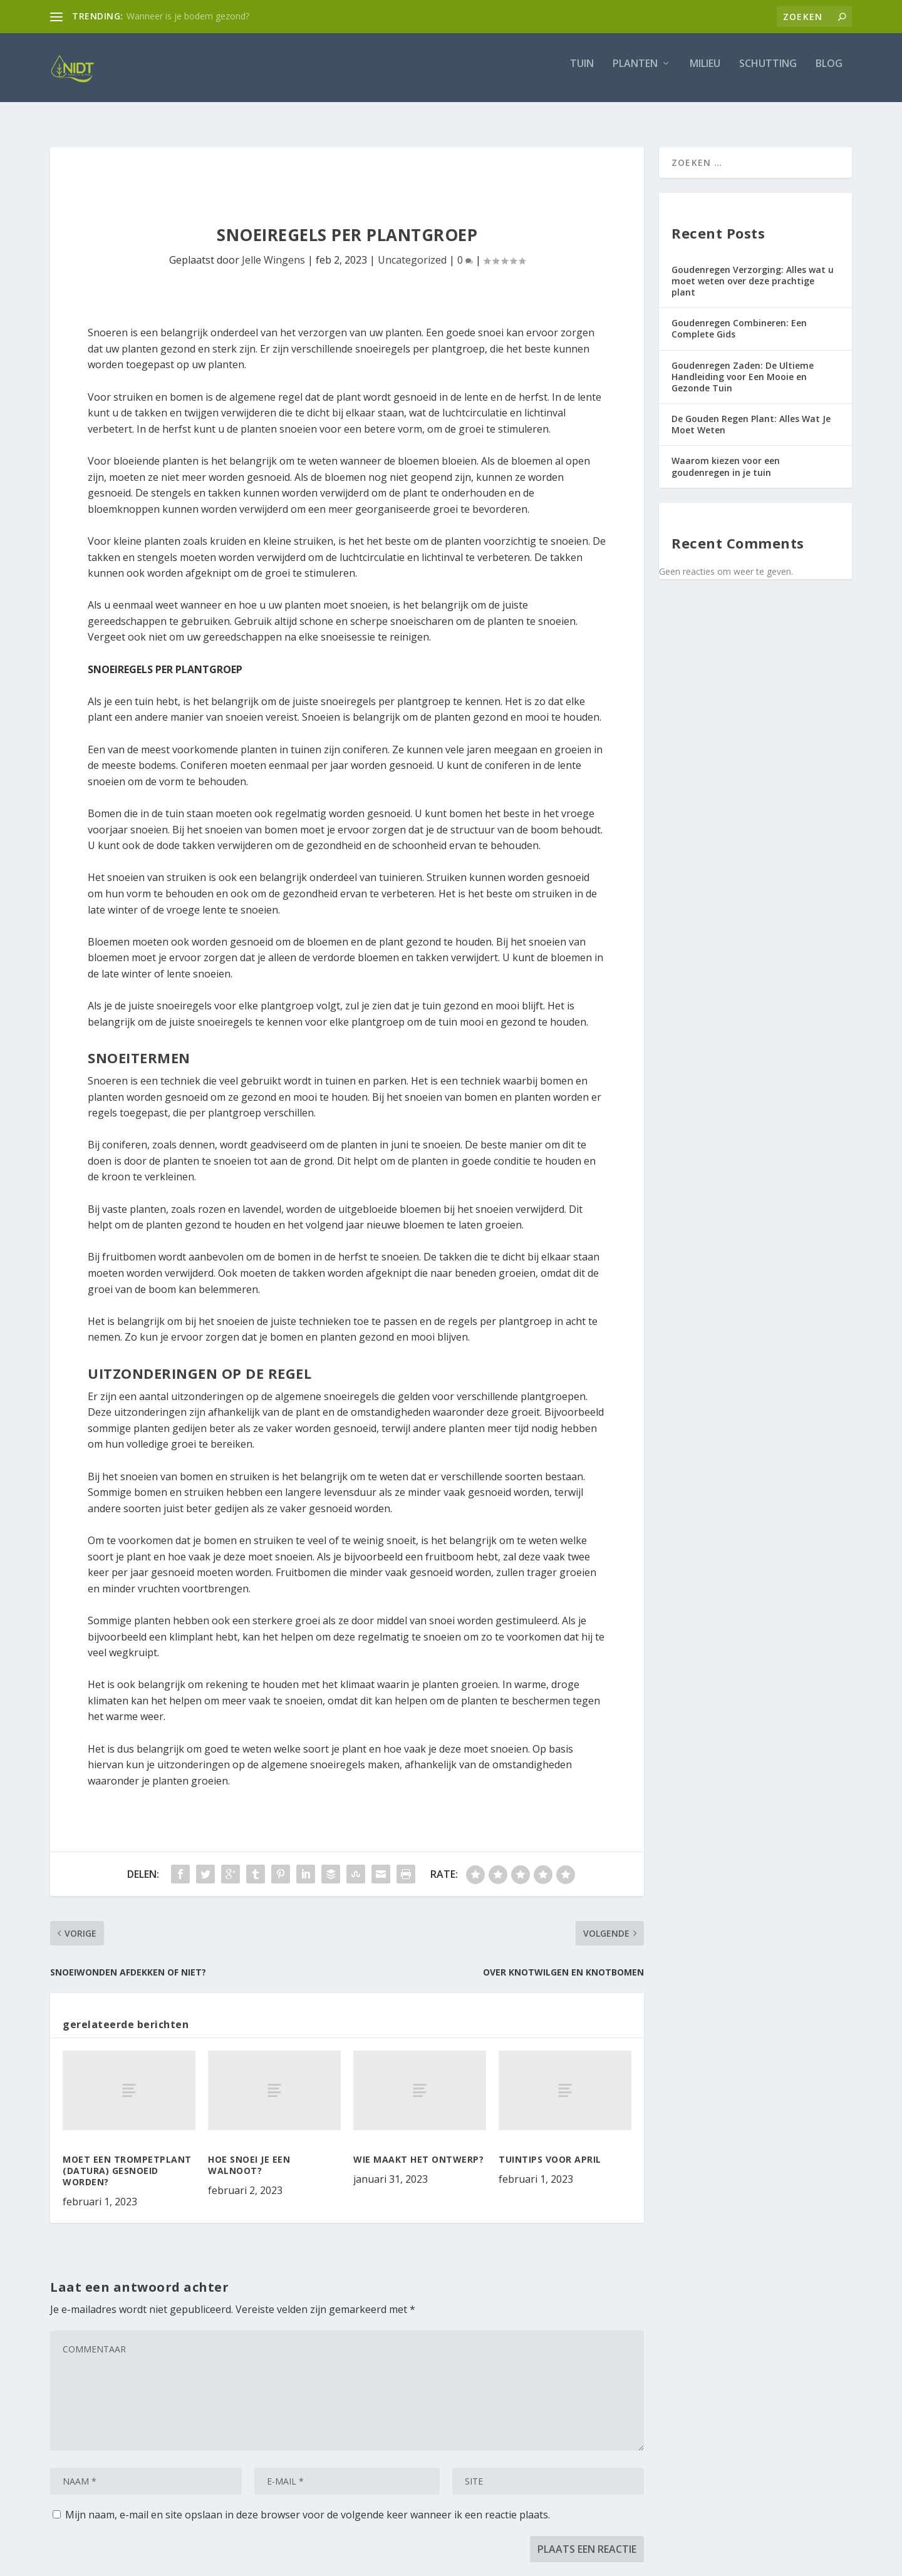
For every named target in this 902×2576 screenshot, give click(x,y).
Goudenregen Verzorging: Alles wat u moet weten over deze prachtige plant (752, 269)
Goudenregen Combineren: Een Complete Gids (739, 317)
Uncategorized (412, 248)
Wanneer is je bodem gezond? (188, 16)
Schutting (768, 73)
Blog (829, 73)
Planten (635, 73)
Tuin (582, 73)
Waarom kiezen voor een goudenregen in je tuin (725, 454)
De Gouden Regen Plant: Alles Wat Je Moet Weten (751, 413)
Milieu (705, 73)
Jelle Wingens (273, 248)
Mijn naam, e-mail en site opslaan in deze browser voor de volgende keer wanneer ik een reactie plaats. (307, 2503)
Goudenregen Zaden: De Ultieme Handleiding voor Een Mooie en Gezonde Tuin (742, 365)
